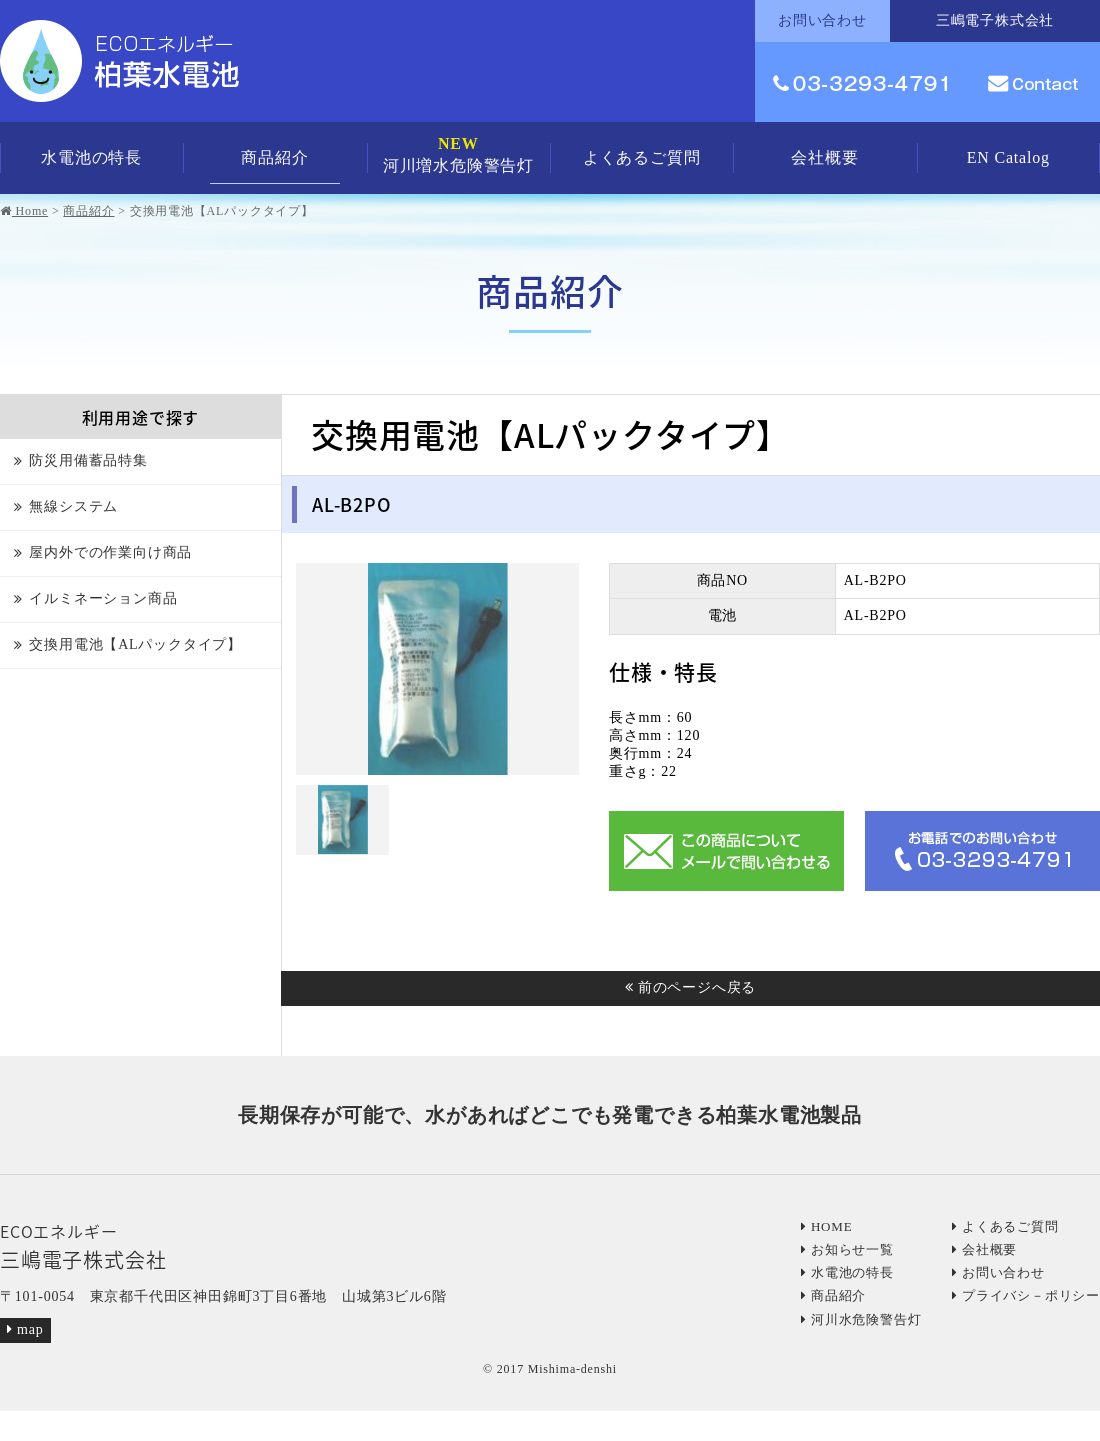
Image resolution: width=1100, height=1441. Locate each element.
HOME (826, 1226)
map (25, 1329)
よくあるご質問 (642, 157)
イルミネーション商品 (103, 598)
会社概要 (824, 157)
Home (24, 211)
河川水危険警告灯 (861, 1319)
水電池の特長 (91, 157)
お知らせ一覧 (847, 1249)
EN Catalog (1008, 157)
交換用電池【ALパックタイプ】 (135, 644)
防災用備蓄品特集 (88, 460)
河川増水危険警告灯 (458, 154)
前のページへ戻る (691, 987)
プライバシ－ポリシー (1026, 1295)
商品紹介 (274, 157)
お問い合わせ (998, 1272)
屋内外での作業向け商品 (110, 552)
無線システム (73, 506)
